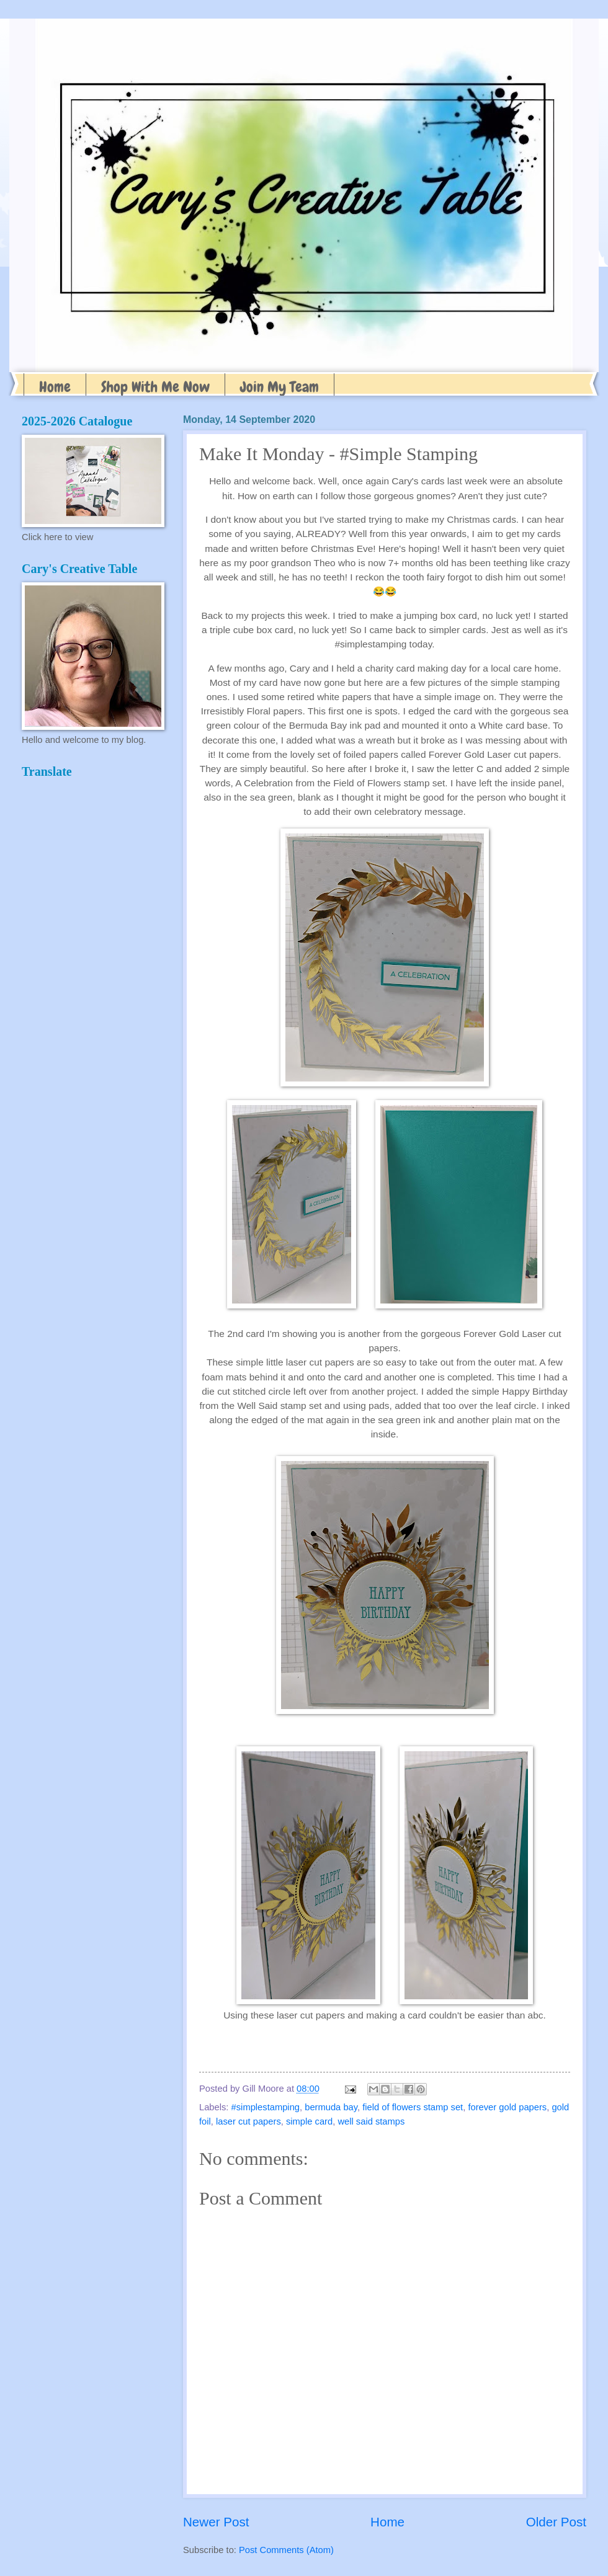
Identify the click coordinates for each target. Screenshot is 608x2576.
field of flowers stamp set (412, 2107)
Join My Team (279, 386)
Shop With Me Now (155, 386)
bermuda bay (331, 2107)
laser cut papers (248, 2121)
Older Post (556, 2522)
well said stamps (371, 2121)
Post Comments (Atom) (286, 2550)
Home (55, 386)
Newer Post (216, 2522)
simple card (309, 2121)
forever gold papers (507, 2107)
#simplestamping (265, 2107)
